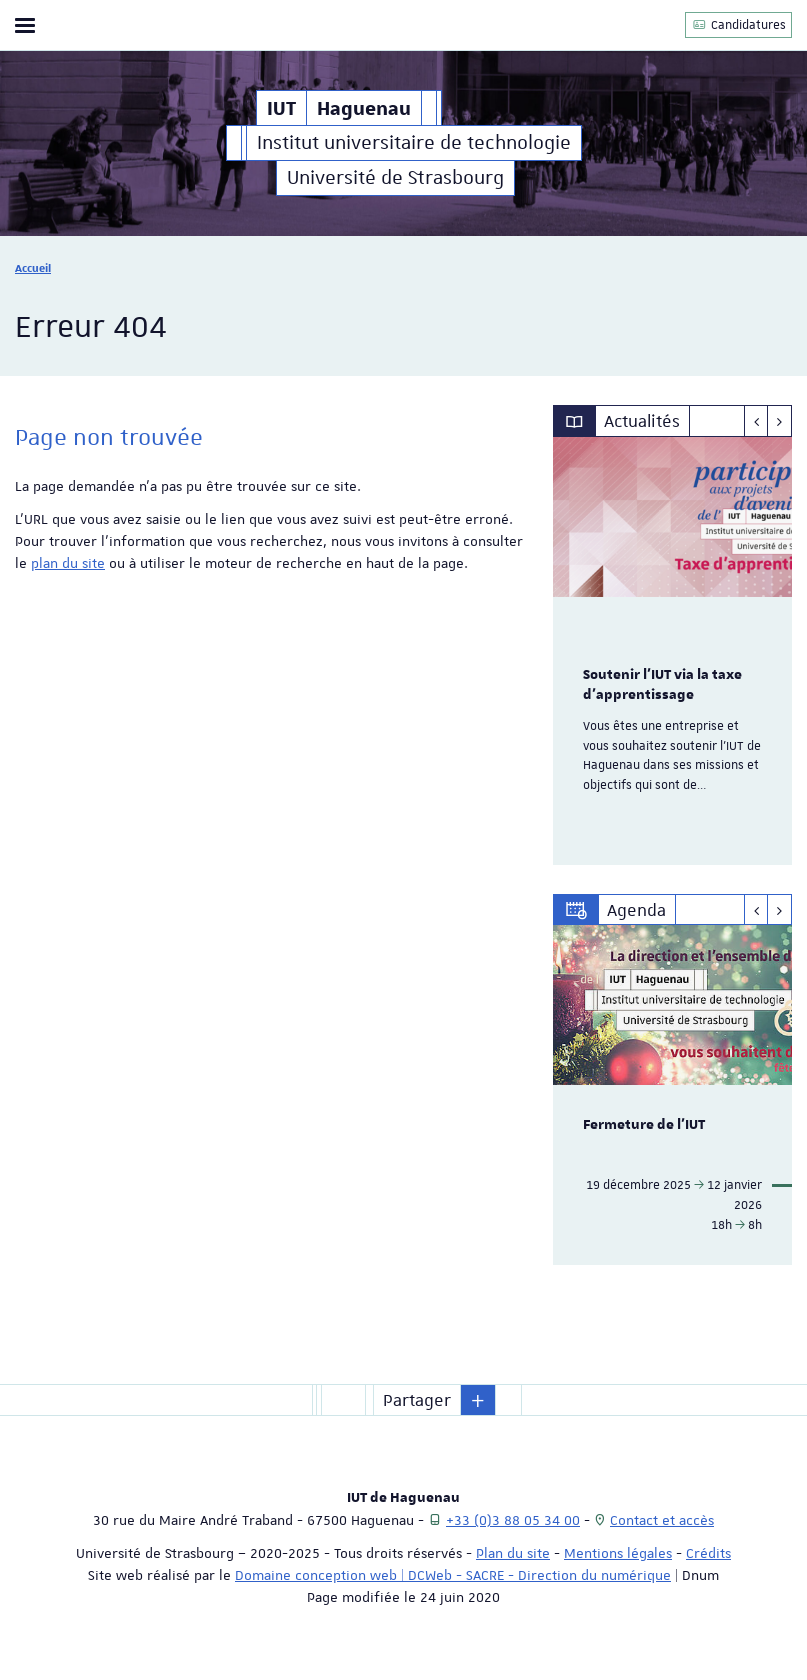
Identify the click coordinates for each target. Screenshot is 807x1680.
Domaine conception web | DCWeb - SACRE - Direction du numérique (453, 1575)
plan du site (68, 563)
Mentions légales (618, 1553)
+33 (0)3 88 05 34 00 (513, 1520)
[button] (478, 1400)
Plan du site (513, 1553)
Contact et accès (662, 1520)
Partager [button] (417, 1400)
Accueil (33, 267)
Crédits (708, 1553)
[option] (672, 651)
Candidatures (738, 24)
